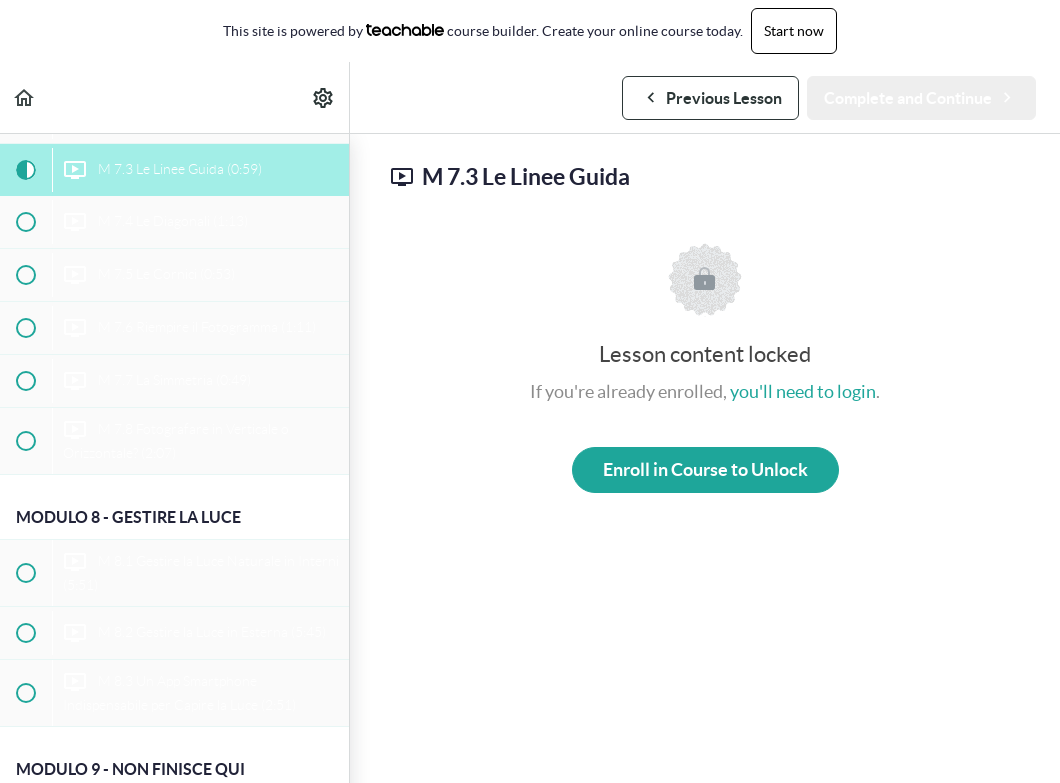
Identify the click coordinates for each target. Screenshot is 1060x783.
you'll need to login (803, 391)
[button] (25, 97)
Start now (794, 31)
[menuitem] (324, 97)
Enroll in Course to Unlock (705, 469)
